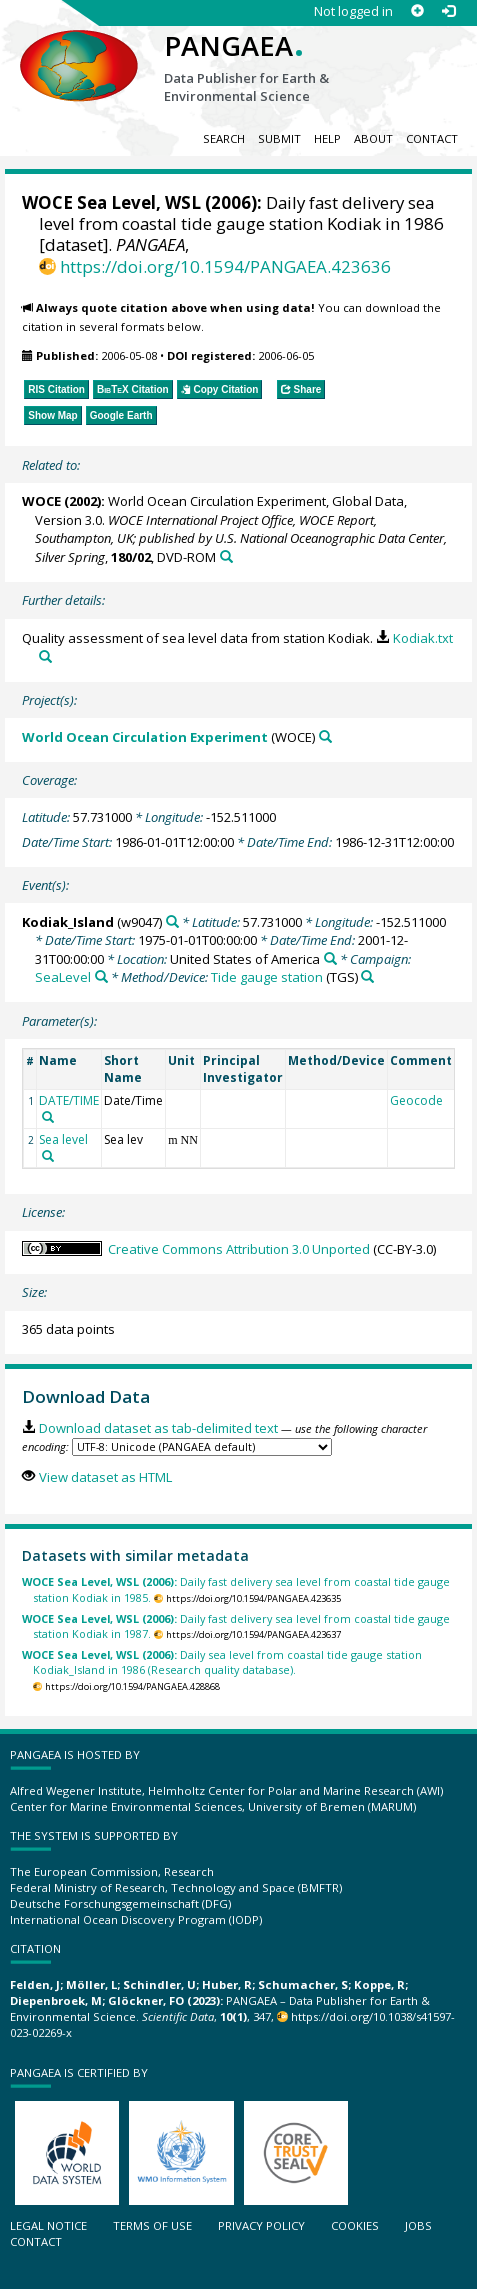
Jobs (418, 2225)
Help (327, 138)
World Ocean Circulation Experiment (145, 737)
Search (224, 138)
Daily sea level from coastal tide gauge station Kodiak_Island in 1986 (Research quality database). (222, 1662)
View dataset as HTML (105, 1477)
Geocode (416, 1100)
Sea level (63, 1139)
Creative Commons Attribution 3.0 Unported (239, 1249)
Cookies (355, 2225)
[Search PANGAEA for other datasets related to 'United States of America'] (330, 958)
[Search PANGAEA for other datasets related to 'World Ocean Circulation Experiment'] (325, 736)
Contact (432, 138)
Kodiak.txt (423, 638)
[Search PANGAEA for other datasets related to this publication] (226, 556)
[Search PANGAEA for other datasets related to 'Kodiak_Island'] (172, 921)
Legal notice (48, 2225)
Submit (279, 138)
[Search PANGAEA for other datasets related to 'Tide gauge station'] (367, 976)
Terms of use (152, 2225)
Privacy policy (261, 2225)
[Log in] (448, 11)
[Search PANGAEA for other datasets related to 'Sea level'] (48, 1156)
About (373, 138)
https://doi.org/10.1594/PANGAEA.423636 (225, 266)
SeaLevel (63, 977)
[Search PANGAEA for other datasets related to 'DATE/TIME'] (48, 1117)
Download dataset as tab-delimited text (158, 1428)
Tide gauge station (267, 977)
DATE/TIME (69, 1100)
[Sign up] (417, 11)
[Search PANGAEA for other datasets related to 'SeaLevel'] (101, 976)
